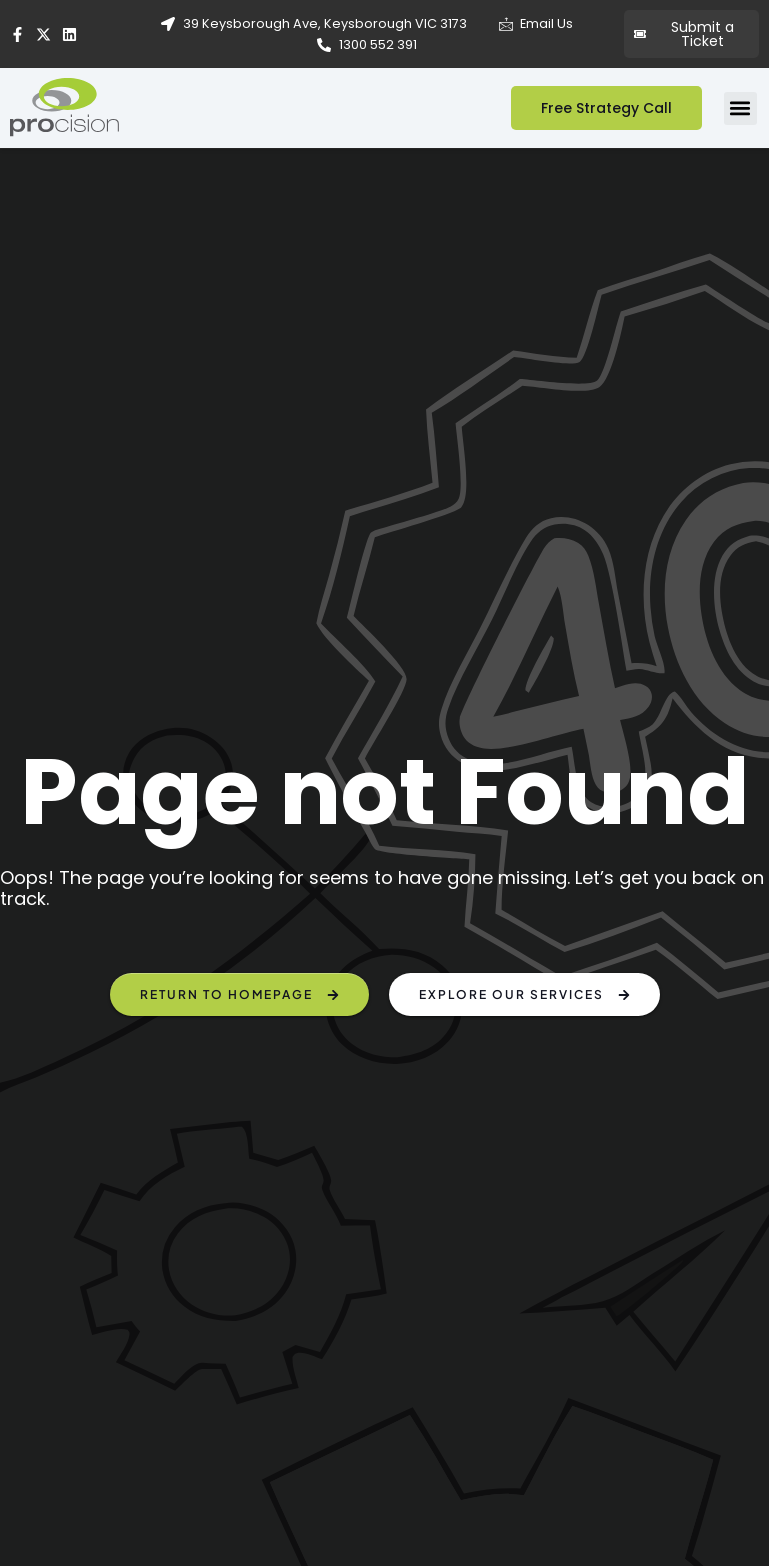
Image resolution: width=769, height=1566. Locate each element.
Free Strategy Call (606, 108)
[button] (740, 108)
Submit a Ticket (684, 34)
